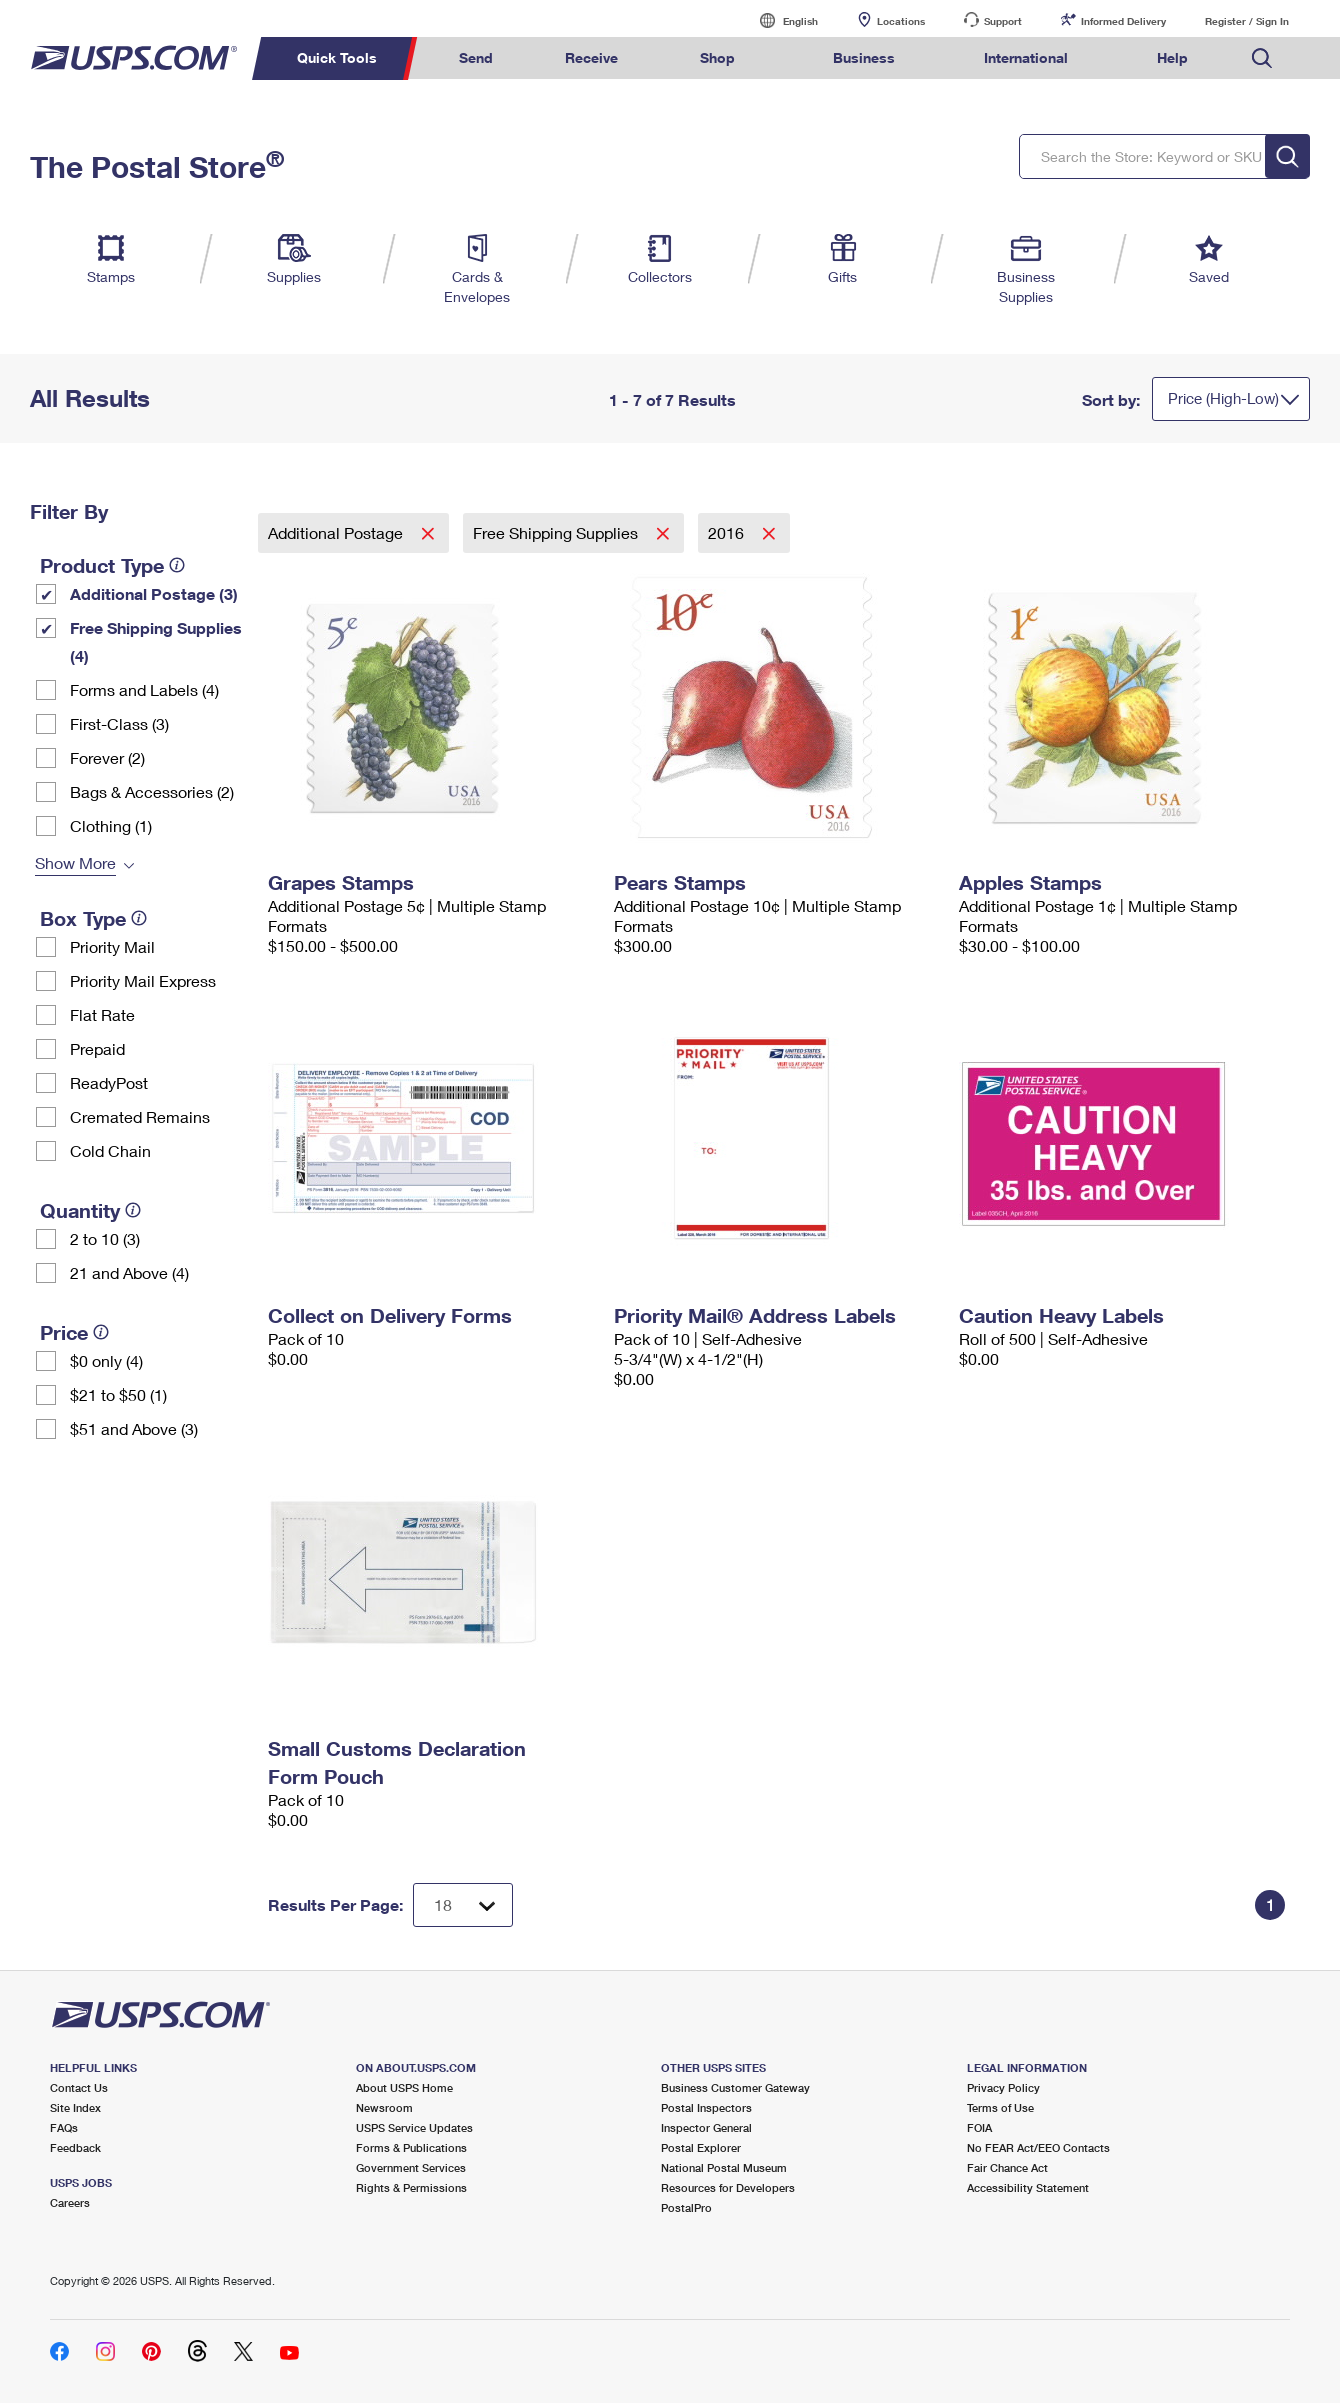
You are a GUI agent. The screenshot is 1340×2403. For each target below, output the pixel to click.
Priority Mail (112, 946)
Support (1003, 21)
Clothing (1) (111, 825)
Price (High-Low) (1223, 398)
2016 (728, 532)
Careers (70, 2202)
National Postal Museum (724, 2167)
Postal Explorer (701, 2147)
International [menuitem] (1026, 57)
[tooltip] (177, 565)
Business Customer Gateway (735, 2087)
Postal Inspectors (706, 2107)
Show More (75, 862)
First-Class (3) (119, 723)
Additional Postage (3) (154, 593)
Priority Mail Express (143, 980)
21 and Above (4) (129, 1272)
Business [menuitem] (864, 57)
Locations (901, 21)
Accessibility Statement (1028, 2187)
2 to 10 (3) (105, 1238)
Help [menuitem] (1172, 57)
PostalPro (686, 2207)
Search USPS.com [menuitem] (1262, 58)
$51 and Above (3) (134, 1428)
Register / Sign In (1247, 21)
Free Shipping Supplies (557, 532)
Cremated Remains (140, 1116)
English (780, 20)
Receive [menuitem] (591, 57)
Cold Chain (110, 1150)
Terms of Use (1000, 2107)
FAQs (64, 2127)
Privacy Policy (1003, 2087)
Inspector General (706, 2127)
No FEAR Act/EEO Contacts (1038, 2147)
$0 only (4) (106, 1360)
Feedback (75, 2147)
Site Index (75, 2107)
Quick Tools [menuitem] (337, 57)
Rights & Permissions (411, 2187)
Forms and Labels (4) (144, 689)
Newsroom (384, 2107)
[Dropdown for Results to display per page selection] (463, 1905)
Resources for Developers (728, 2187)
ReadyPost (109, 1082)
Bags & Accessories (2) (152, 791)
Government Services (411, 2167)
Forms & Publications (411, 2147)
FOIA (979, 2127)
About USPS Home (404, 2087)
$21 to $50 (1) (118, 1394)
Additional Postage (337, 532)
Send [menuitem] (476, 57)
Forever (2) (107, 757)
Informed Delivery (1123, 21)
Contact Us (79, 2087)
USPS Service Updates (414, 2127)
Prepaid (97, 1048)
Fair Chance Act (1007, 2167)
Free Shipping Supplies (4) (156, 641)
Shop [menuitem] (717, 57)
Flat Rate (102, 1014)
